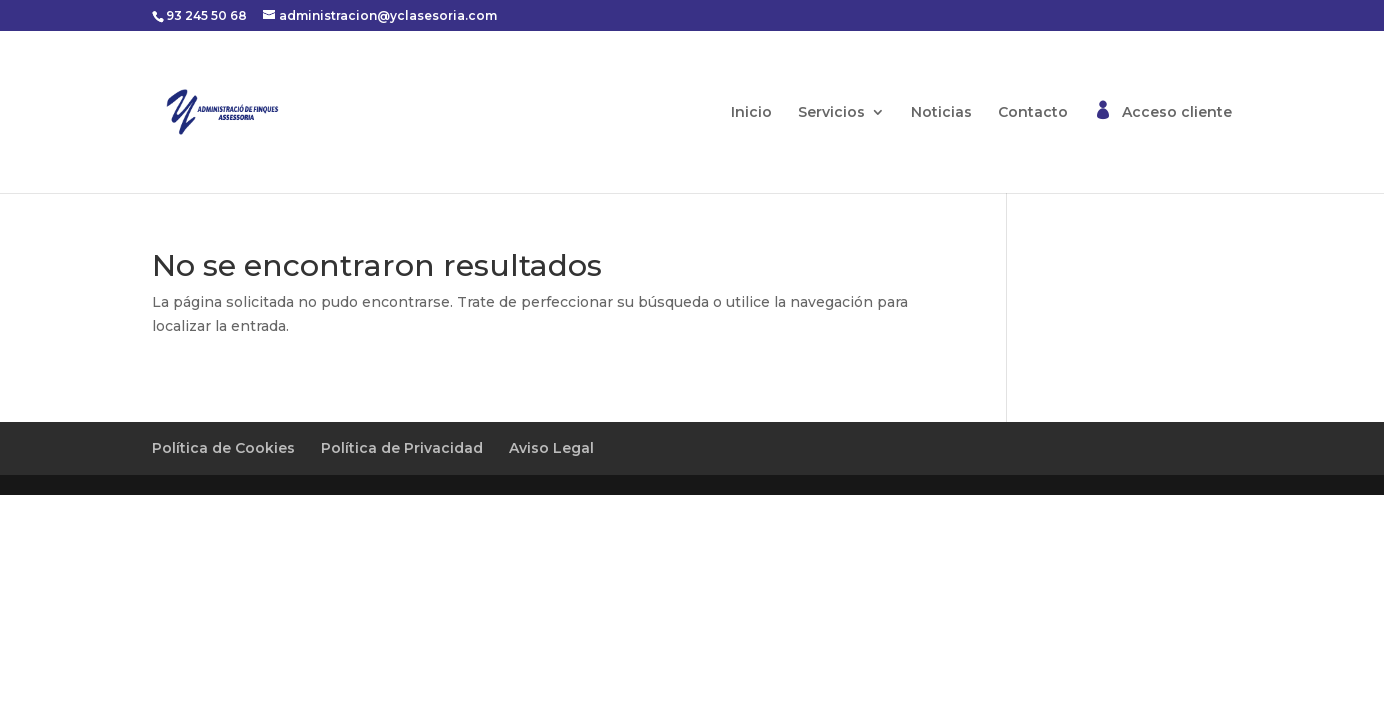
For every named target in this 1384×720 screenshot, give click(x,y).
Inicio (751, 113)
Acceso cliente (1177, 113)
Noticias (941, 113)
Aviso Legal (551, 448)
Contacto (1033, 113)
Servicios (831, 113)
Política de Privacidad (402, 448)
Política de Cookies (223, 448)
